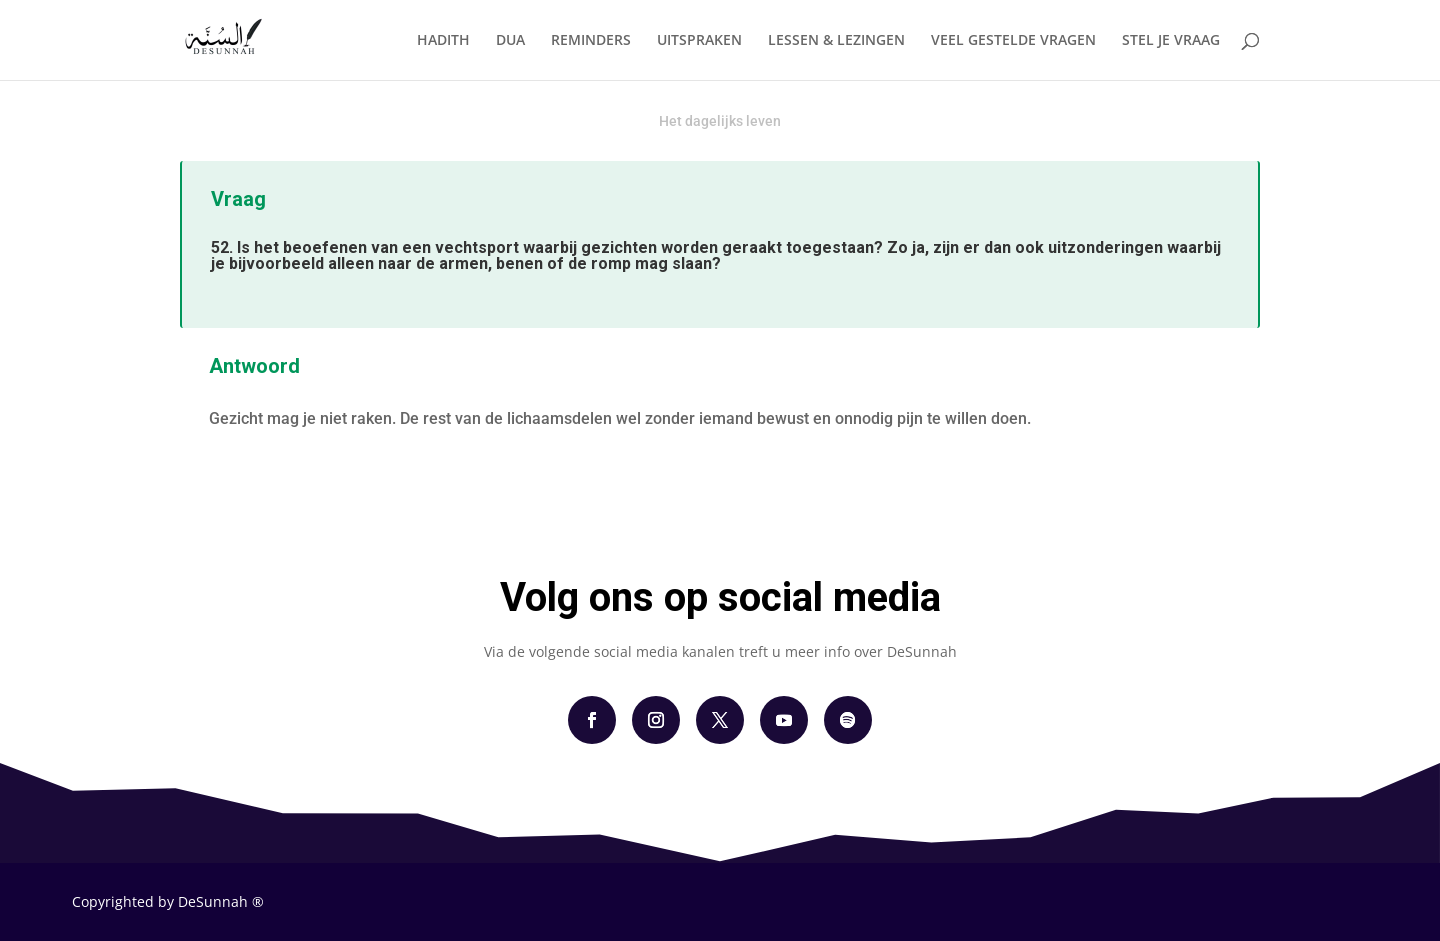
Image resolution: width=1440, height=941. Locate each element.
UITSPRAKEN (699, 41)
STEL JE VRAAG (1171, 41)
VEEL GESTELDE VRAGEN (1013, 41)
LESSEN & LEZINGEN (836, 41)
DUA (510, 41)
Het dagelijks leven (720, 121)
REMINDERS (591, 41)
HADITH (443, 41)
